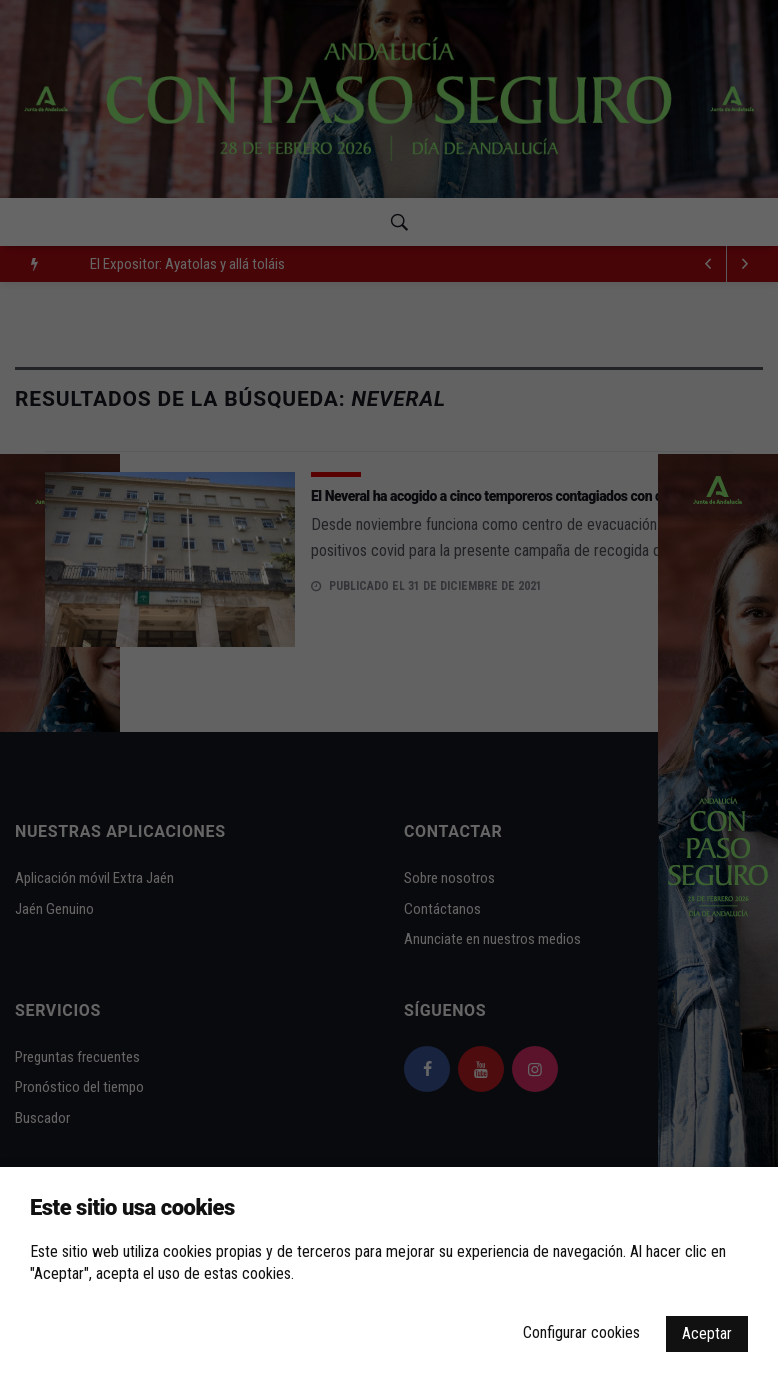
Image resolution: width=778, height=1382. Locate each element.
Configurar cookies (581, 1332)
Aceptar (707, 1333)
